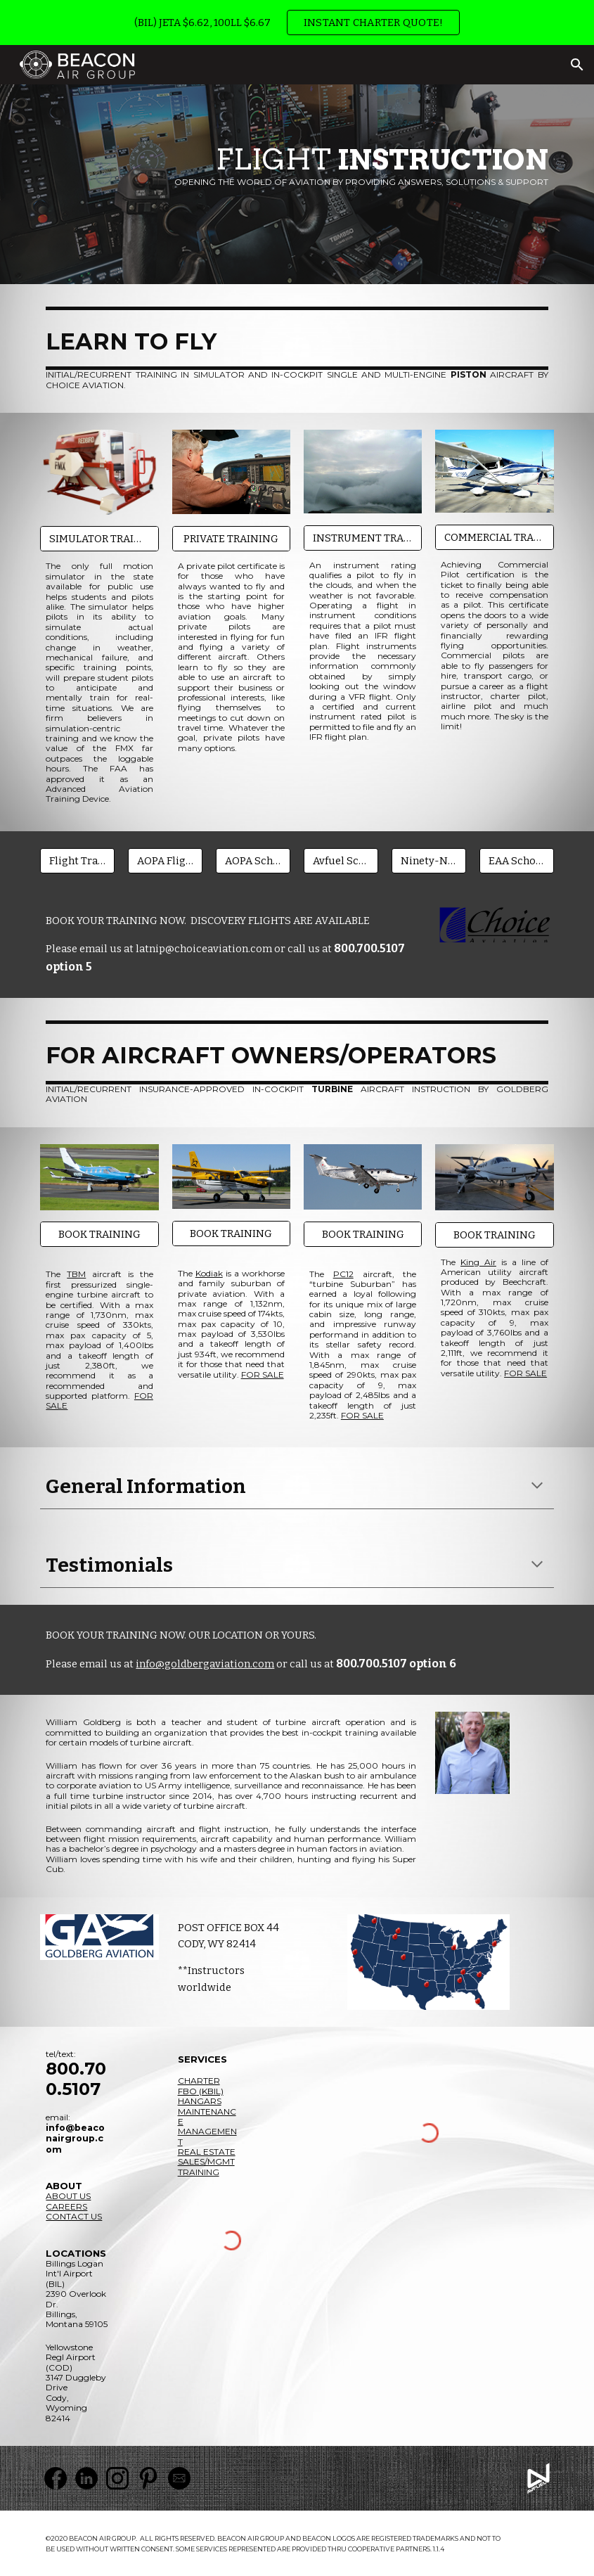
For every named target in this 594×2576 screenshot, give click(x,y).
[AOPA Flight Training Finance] (165, 860)
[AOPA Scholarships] (253, 860)
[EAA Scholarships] (516, 860)
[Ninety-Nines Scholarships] (428, 860)
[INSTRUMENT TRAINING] (363, 537)
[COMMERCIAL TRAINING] (494, 536)
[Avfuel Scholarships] (340, 860)
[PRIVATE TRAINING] (231, 538)
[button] (577, 65)
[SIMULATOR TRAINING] (99, 539)
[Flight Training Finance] (77, 860)
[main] (296, 164)
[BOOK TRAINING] (99, 1234)
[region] (297, 22)
